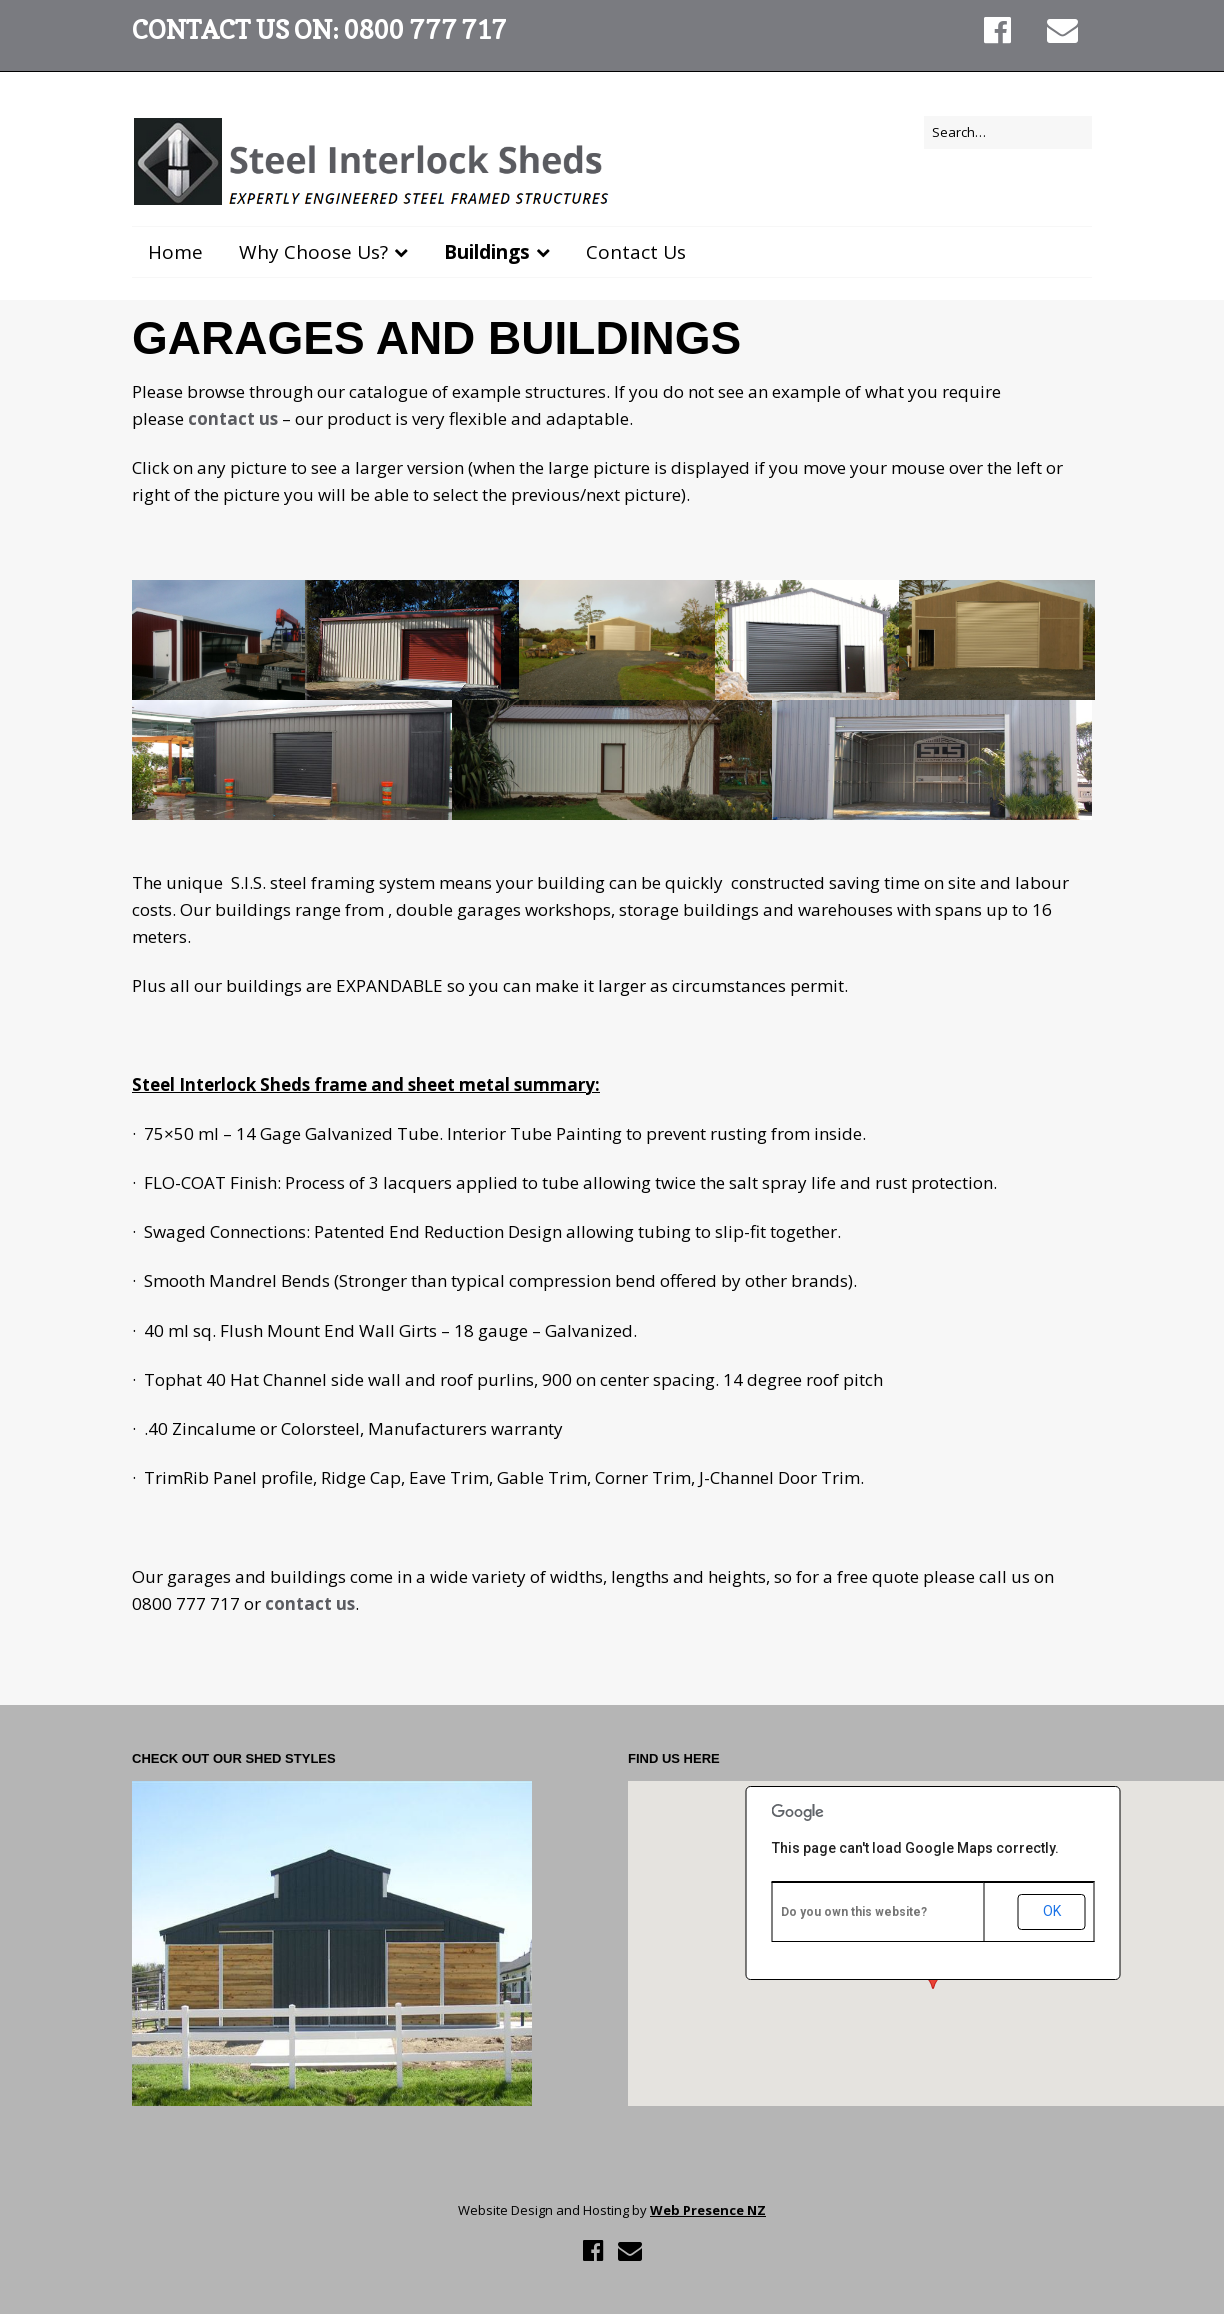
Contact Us (636, 252)
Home (175, 252)
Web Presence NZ (708, 2210)
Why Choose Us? (313, 252)
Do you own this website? (854, 1912)
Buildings (487, 252)
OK (1052, 1911)
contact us (235, 418)
